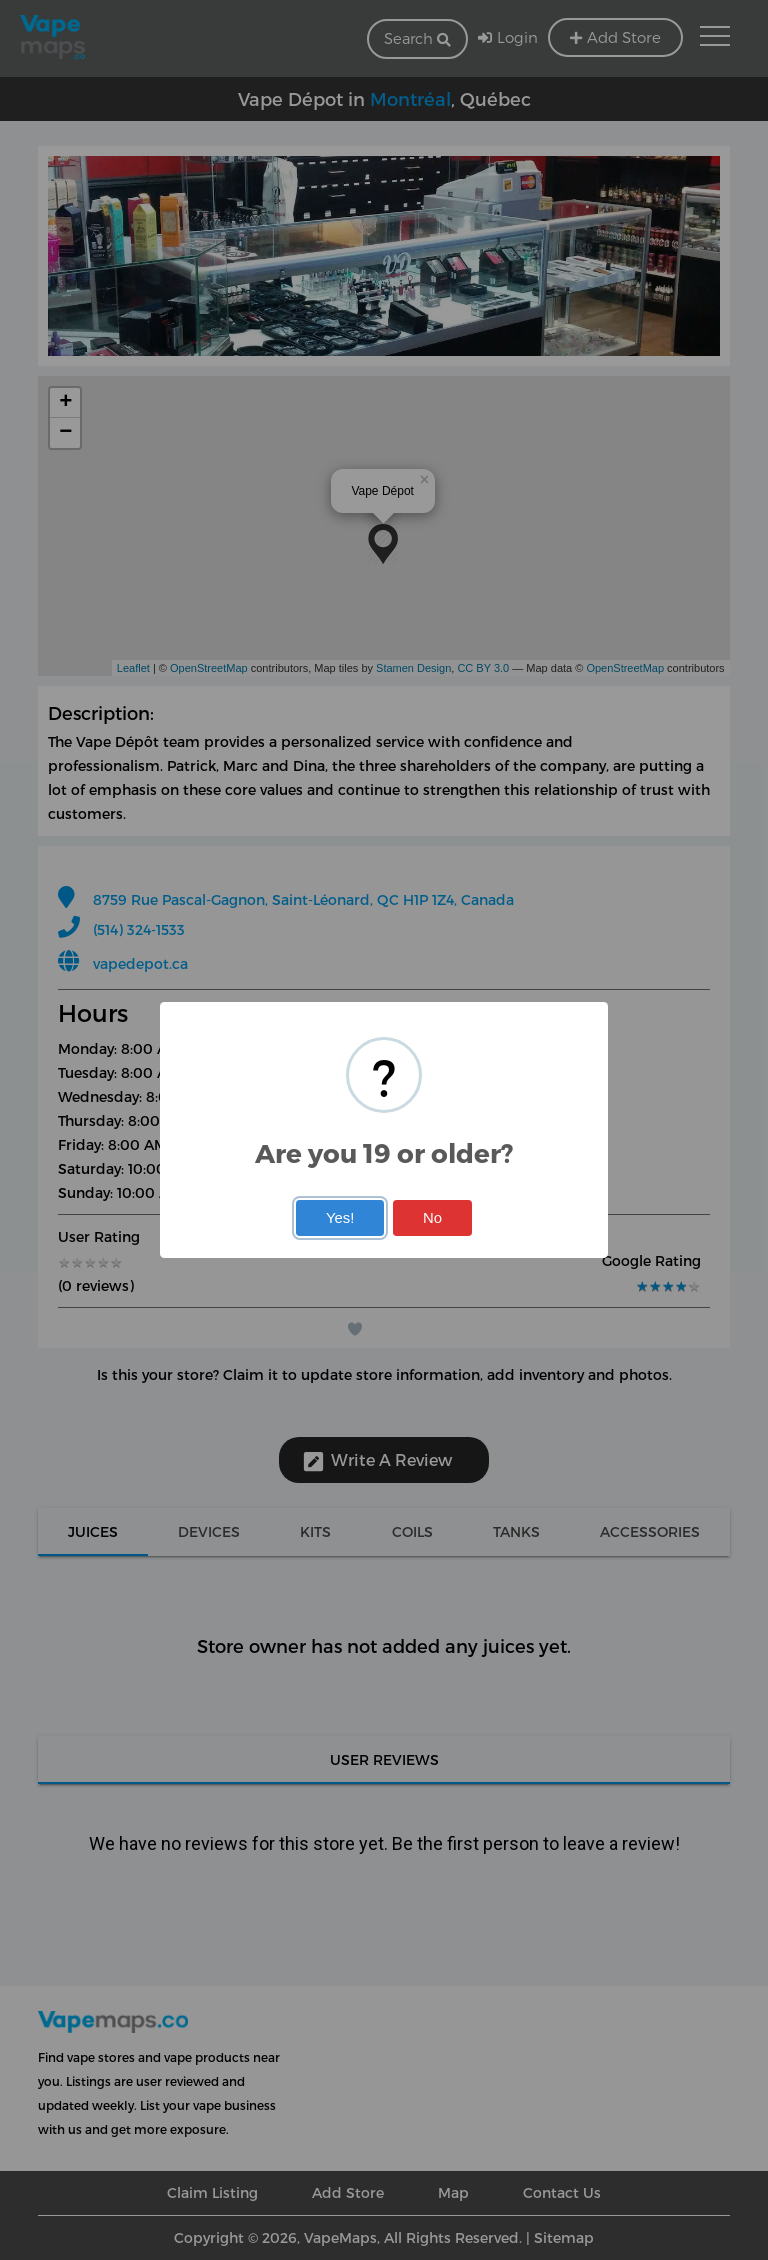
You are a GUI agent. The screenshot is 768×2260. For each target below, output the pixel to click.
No (432, 1218)
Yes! (340, 1218)
